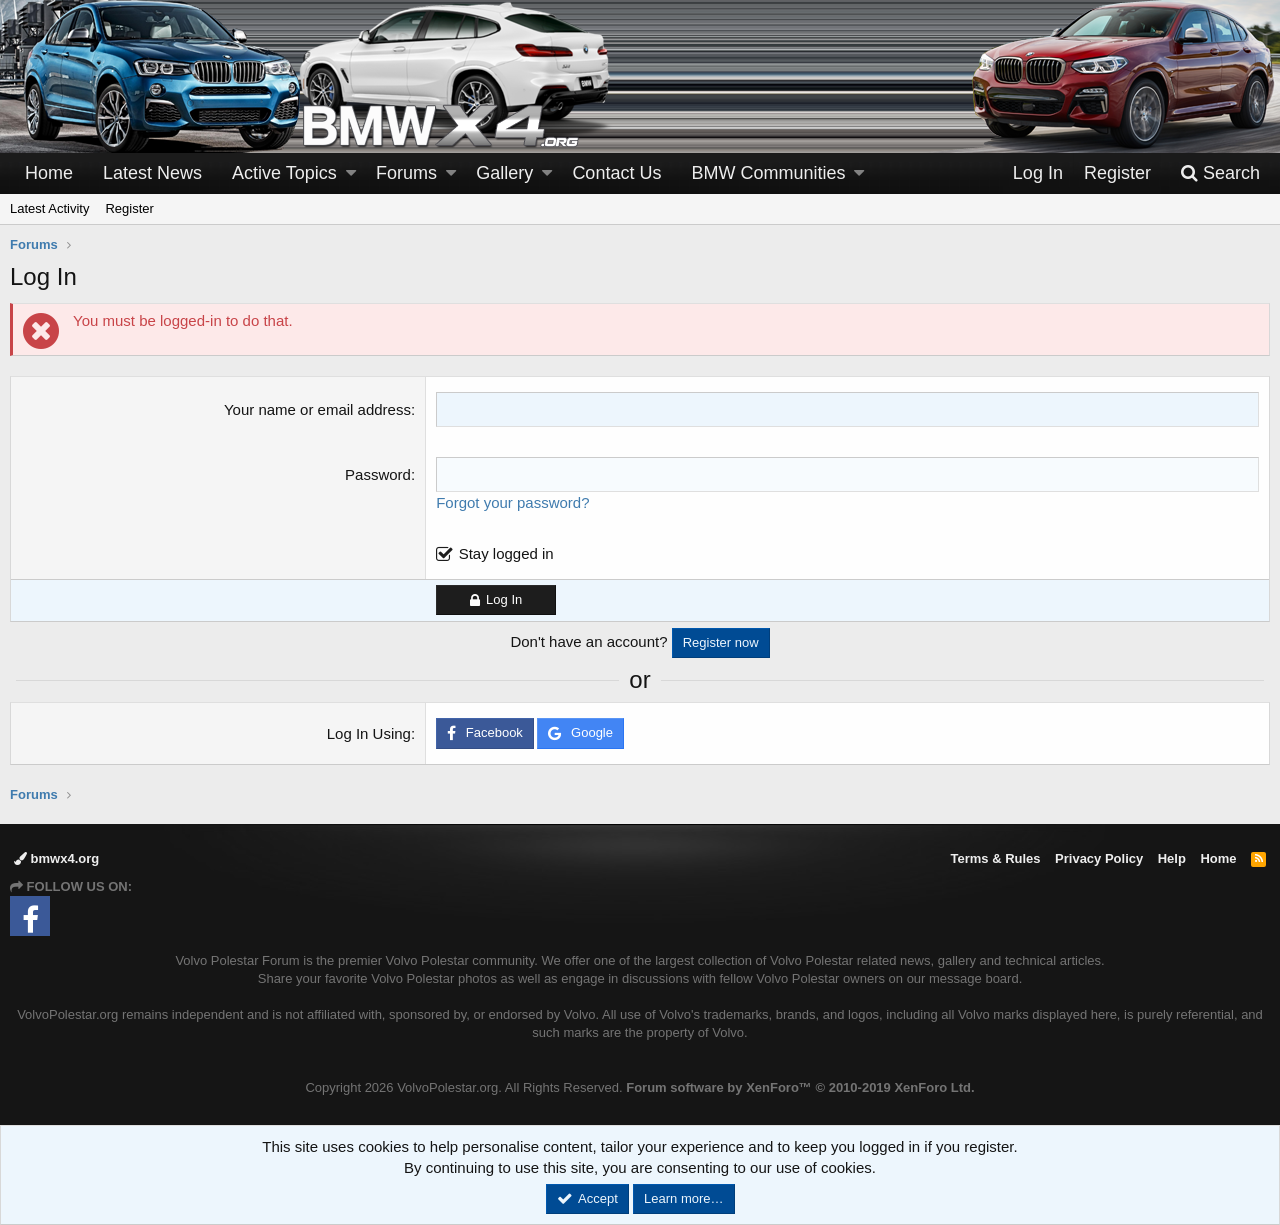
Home (49, 173)
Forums (406, 173)
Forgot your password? (512, 502)
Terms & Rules (995, 858)
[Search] (1220, 173)
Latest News (152, 173)
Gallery (504, 173)
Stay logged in (506, 553)
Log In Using (369, 733)
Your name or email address (317, 409)
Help (1172, 858)
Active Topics (284, 173)
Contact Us (616, 173)
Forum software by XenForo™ (800, 1087)
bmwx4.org (56, 858)
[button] (351, 173)
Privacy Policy (1099, 858)
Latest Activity (49, 208)
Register (129, 208)
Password (378, 474)
